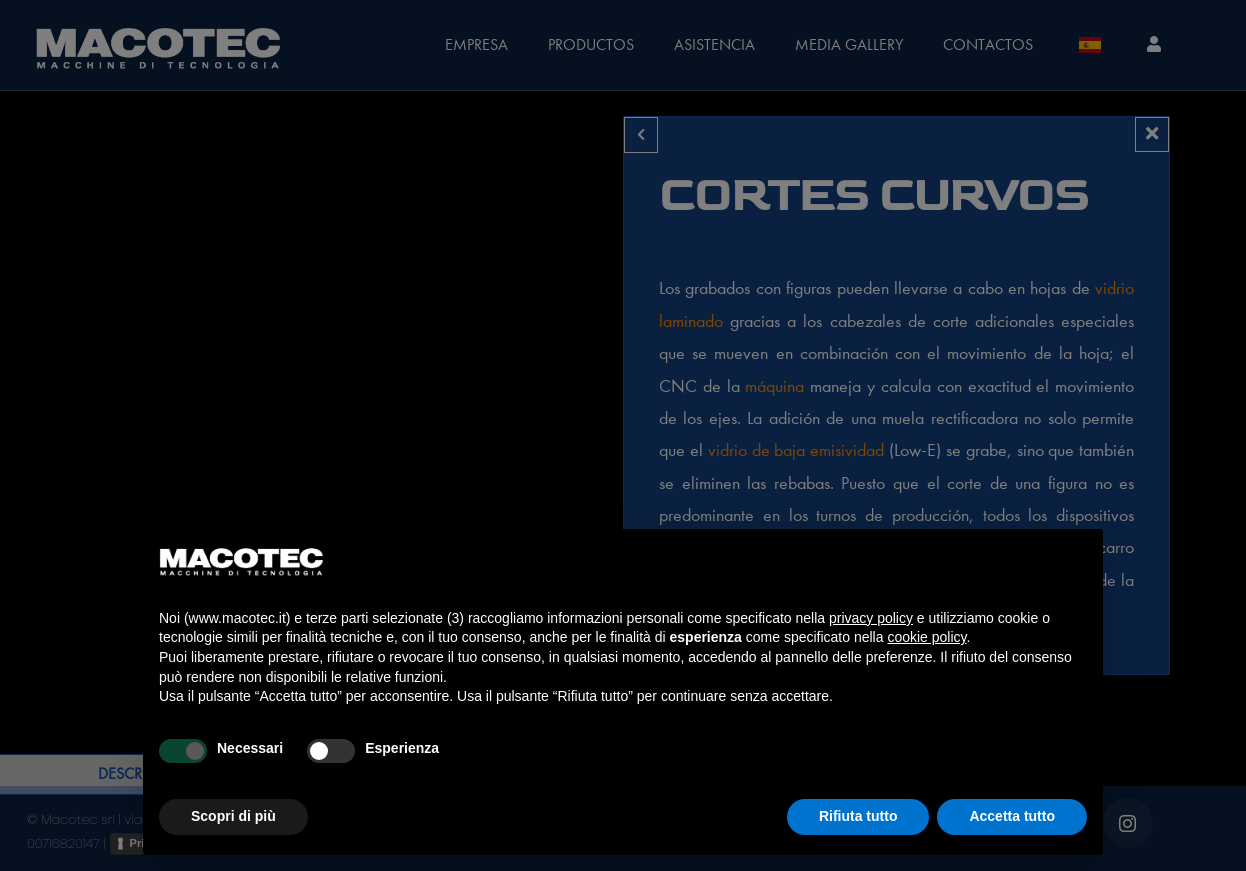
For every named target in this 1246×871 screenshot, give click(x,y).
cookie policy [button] (926, 637)
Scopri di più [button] (233, 816)
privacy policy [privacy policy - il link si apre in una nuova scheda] (871, 618)
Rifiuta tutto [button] (858, 816)
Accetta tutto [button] (1012, 816)
